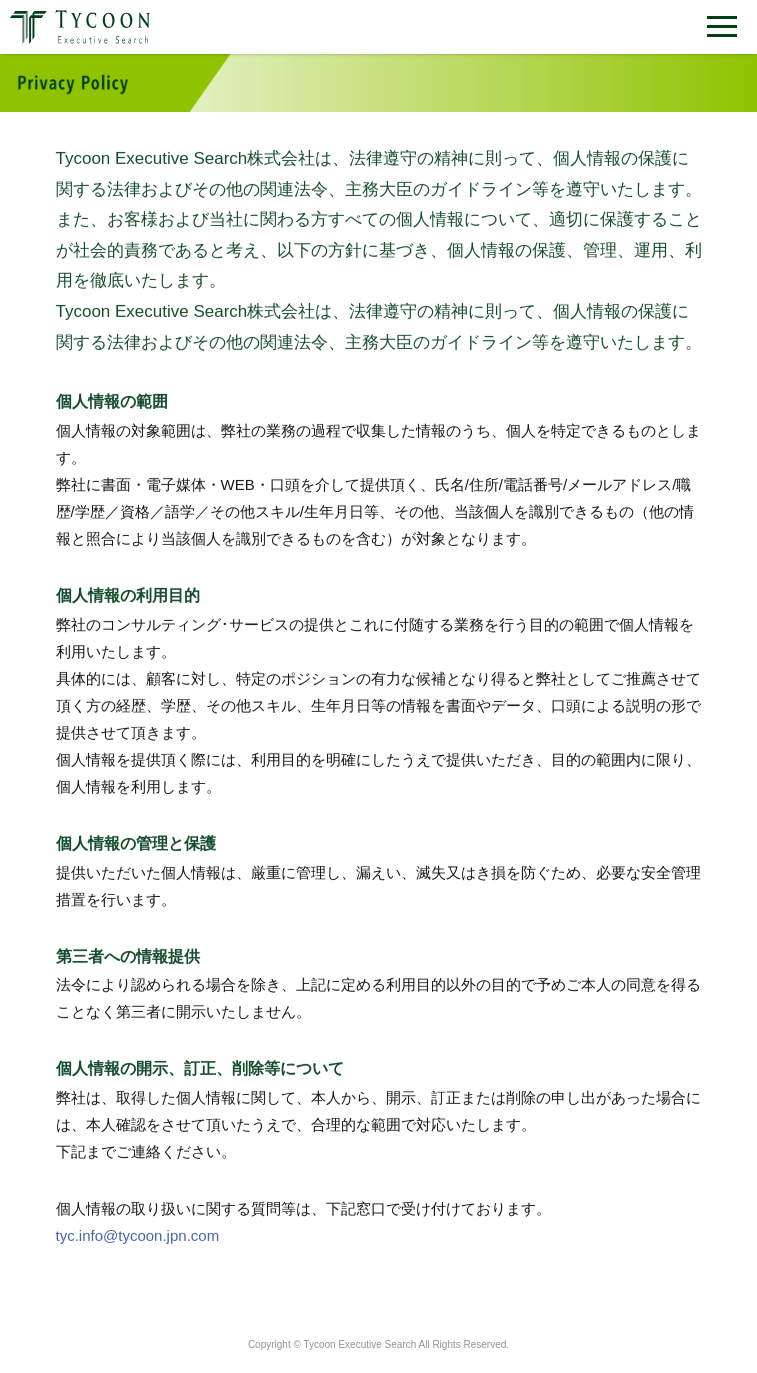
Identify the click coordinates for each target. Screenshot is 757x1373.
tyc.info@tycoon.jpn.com (138, 1236)
